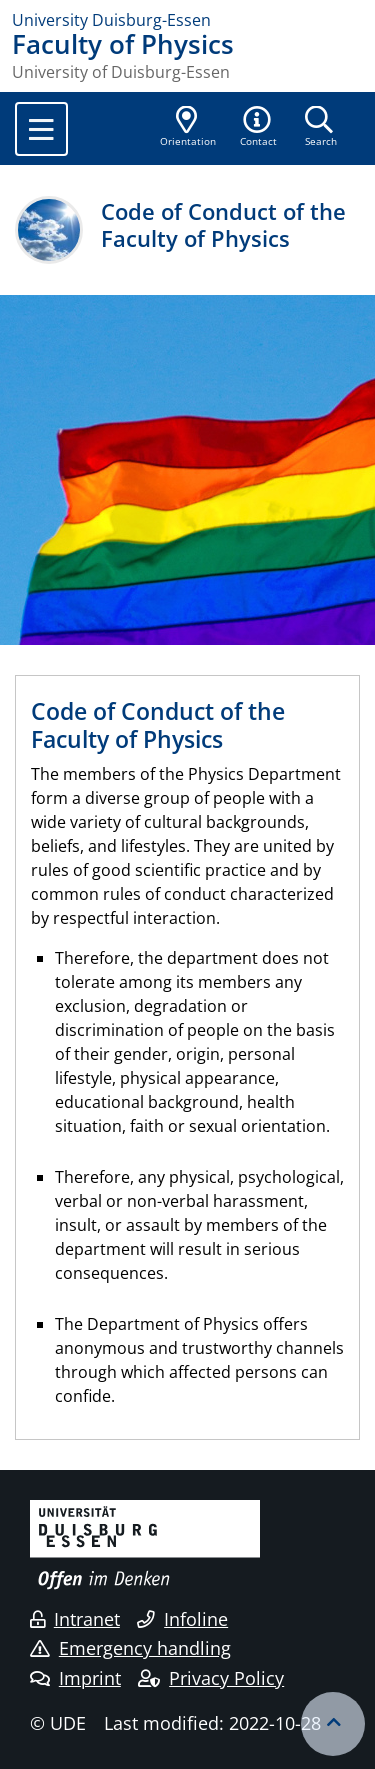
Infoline (182, 1619)
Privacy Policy (211, 1678)
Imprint (75, 1678)
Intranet (75, 1619)
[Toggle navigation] (41, 129)
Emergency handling (130, 1648)
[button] (259, 128)
